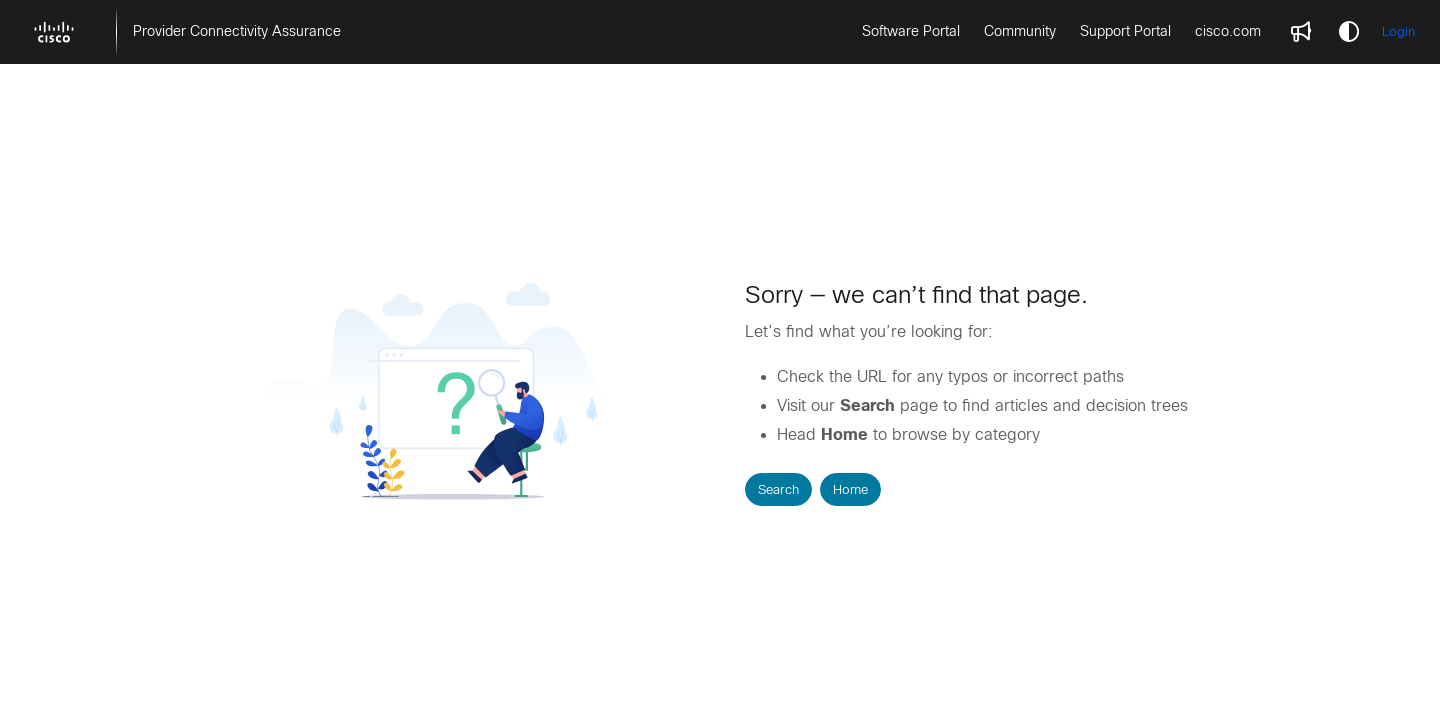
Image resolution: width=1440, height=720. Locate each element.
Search (778, 489)
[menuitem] (237, 32)
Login (1398, 31)
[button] (54, 32)
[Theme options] (1349, 32)
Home (850, 489)
